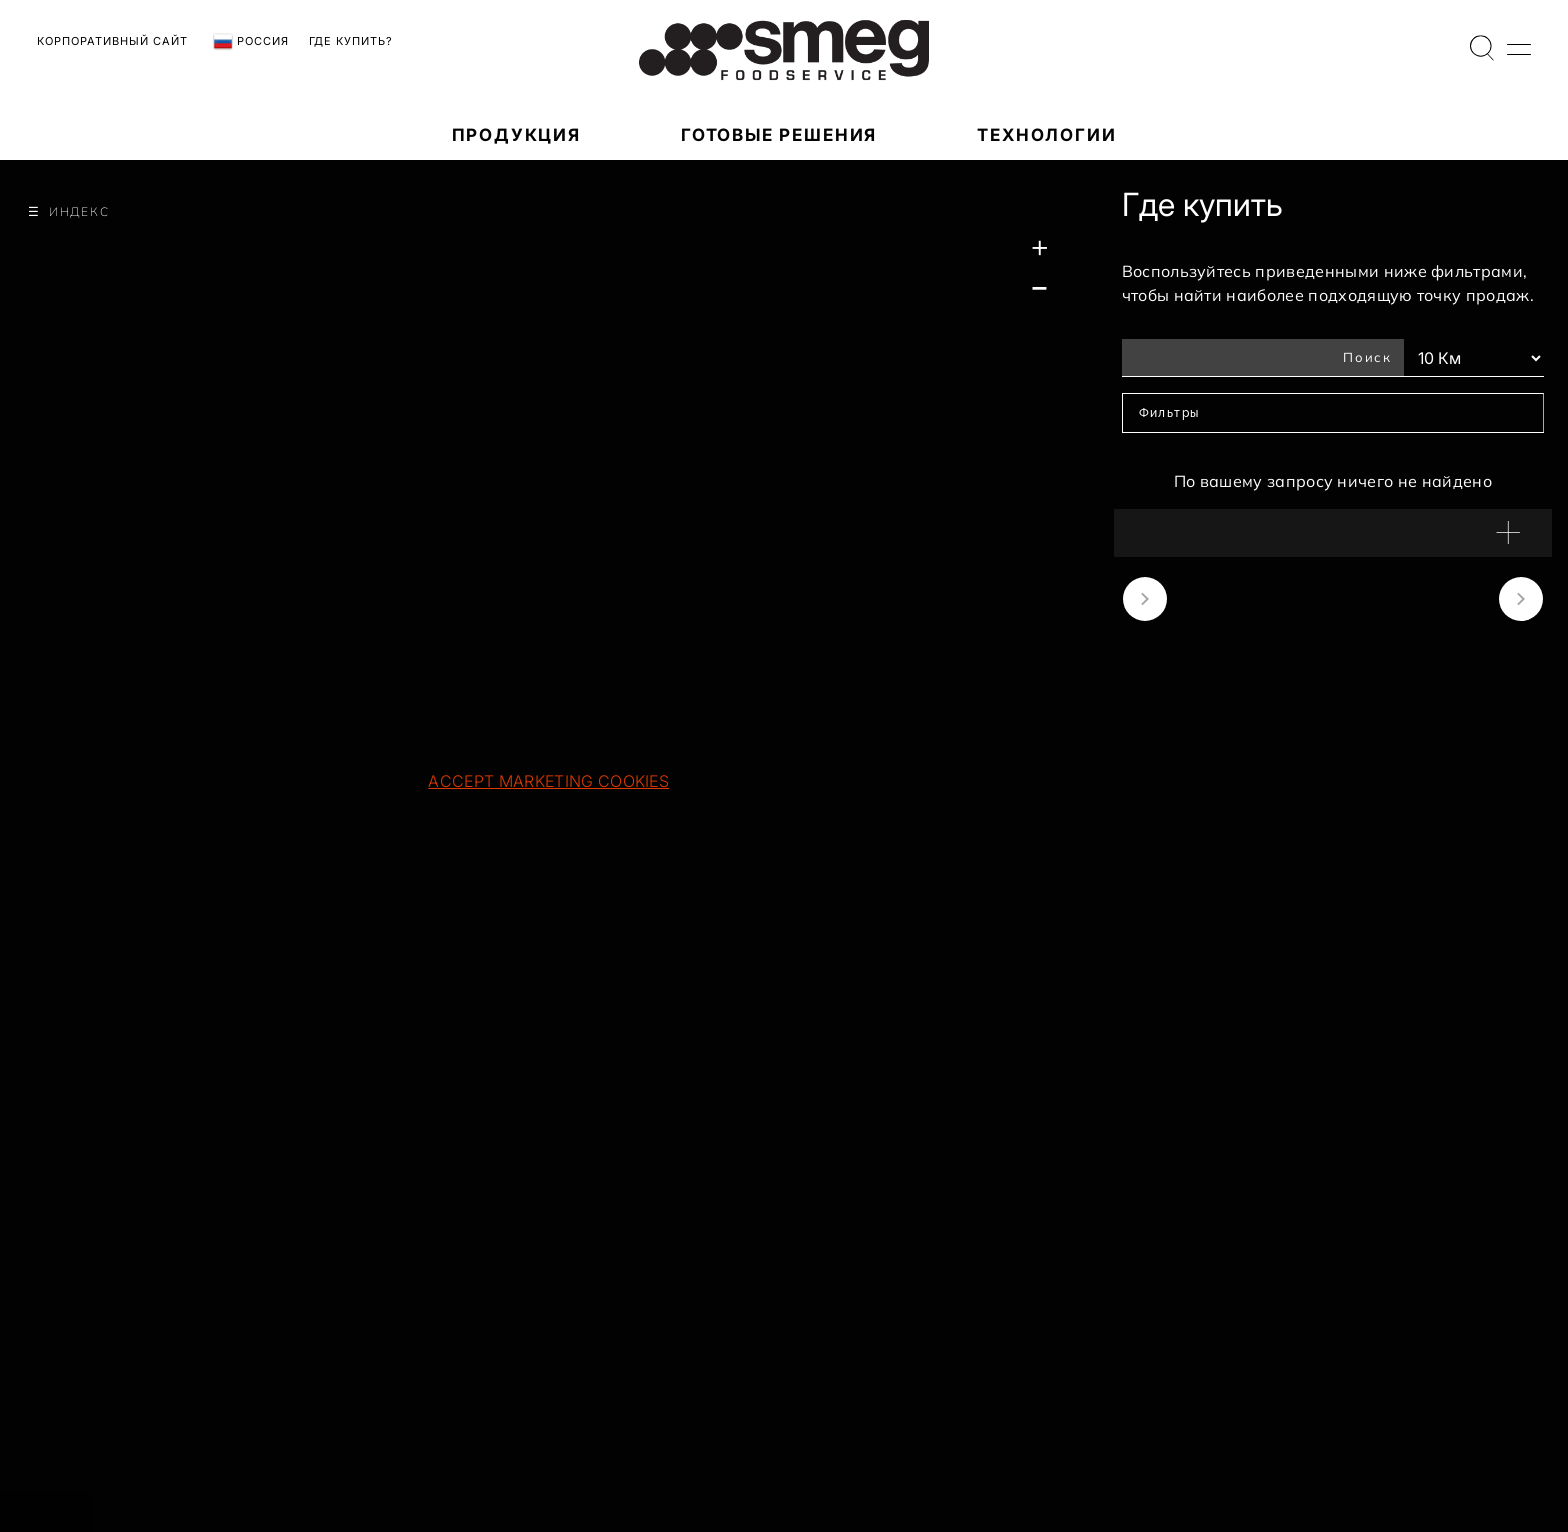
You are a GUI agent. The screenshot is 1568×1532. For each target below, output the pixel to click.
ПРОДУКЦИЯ (516, 135)
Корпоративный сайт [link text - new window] (112, 41)
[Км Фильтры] (1474, 358)
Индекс (79, 211)
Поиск (1367, 357)
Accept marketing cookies (548, 781)
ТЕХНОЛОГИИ (1046, 135)
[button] (1333, 533)
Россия (251, 42)
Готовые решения (779, 135)
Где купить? (351, 41)
